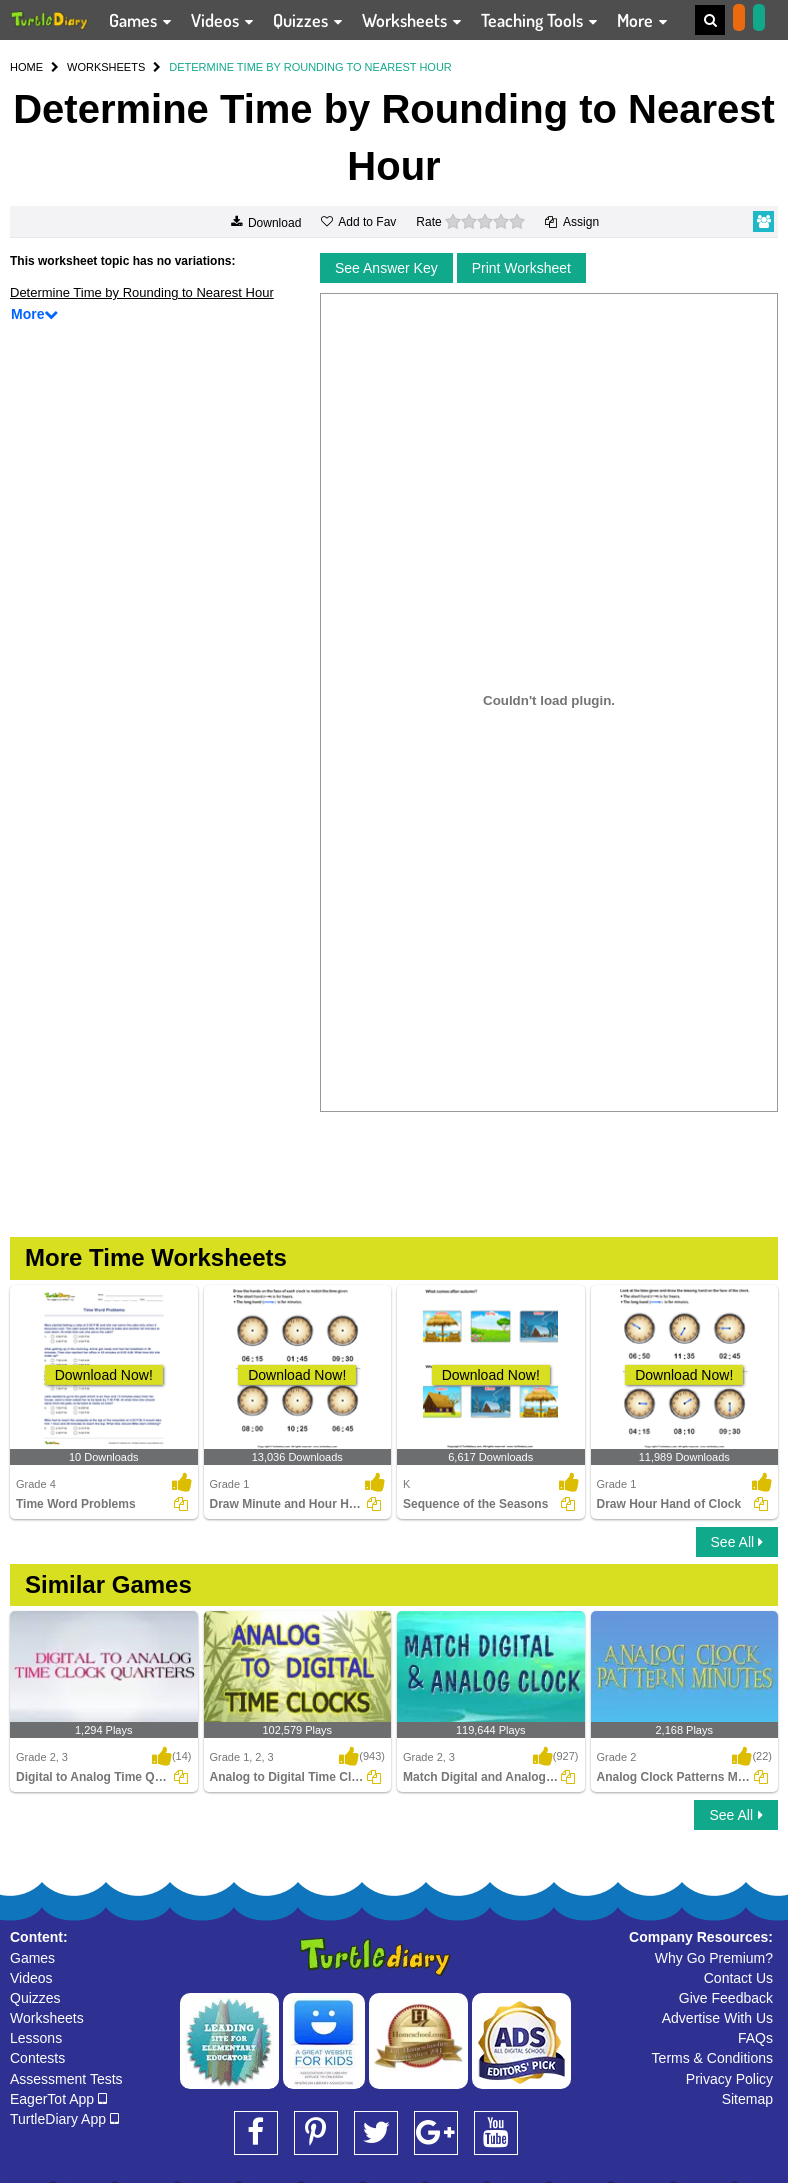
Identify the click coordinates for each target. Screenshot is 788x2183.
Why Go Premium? (714, 1958)
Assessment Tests (66, 2079)
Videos (31, 1978)
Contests (37, 2058)
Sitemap (747, 2099)
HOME (26, 67)
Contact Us (738, 1978)
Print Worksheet (521, 268)
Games (32, 1958)
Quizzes (35, 1998)
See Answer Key (386, 268)
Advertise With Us (717, 2018)
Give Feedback (726, 1998)
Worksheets (47, 2018)
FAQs (755, 2038)
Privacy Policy (729, 2079)
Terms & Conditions (712, 2058)
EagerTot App (58, 2099)
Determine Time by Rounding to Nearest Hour (142, 292)
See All (737, 1542)
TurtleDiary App (64, 2119)
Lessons (36, 2038)
